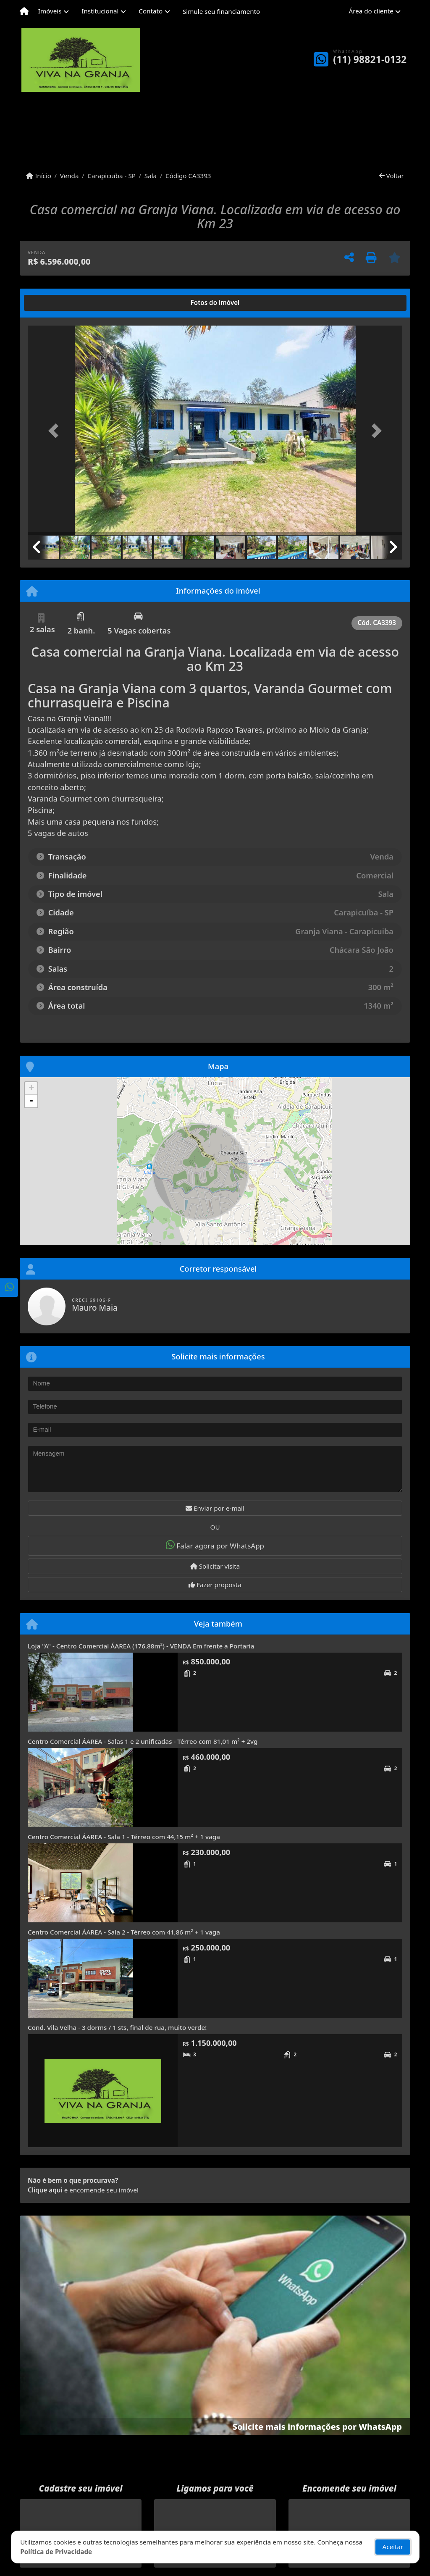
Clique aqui (45, 2190)
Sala (150, 175)
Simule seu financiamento (221, 11)
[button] (56, 431)
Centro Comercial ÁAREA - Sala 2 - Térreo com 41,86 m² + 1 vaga (124, 1932)
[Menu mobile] (24, 11)
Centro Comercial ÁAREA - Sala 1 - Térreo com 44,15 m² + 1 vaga (124, 1836)
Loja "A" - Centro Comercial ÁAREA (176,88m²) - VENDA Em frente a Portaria (141, 1646)
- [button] (31, 1101)
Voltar (391, 175)
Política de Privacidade (56, 2551)
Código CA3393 (188, 175)
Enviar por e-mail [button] (215, 1508)
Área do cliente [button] (371, 11)
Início (38, 175)
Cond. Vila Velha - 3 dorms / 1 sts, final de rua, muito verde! (117, 2027)
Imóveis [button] (50, 11)
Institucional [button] (99, 11)
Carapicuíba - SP (111, 175)
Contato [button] (151, 11)
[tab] (55, 303)
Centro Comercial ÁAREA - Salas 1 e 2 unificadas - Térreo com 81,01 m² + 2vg (142, 1741)
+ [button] (31, 1088)
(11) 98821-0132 (369, 59)
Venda (69, 175)
